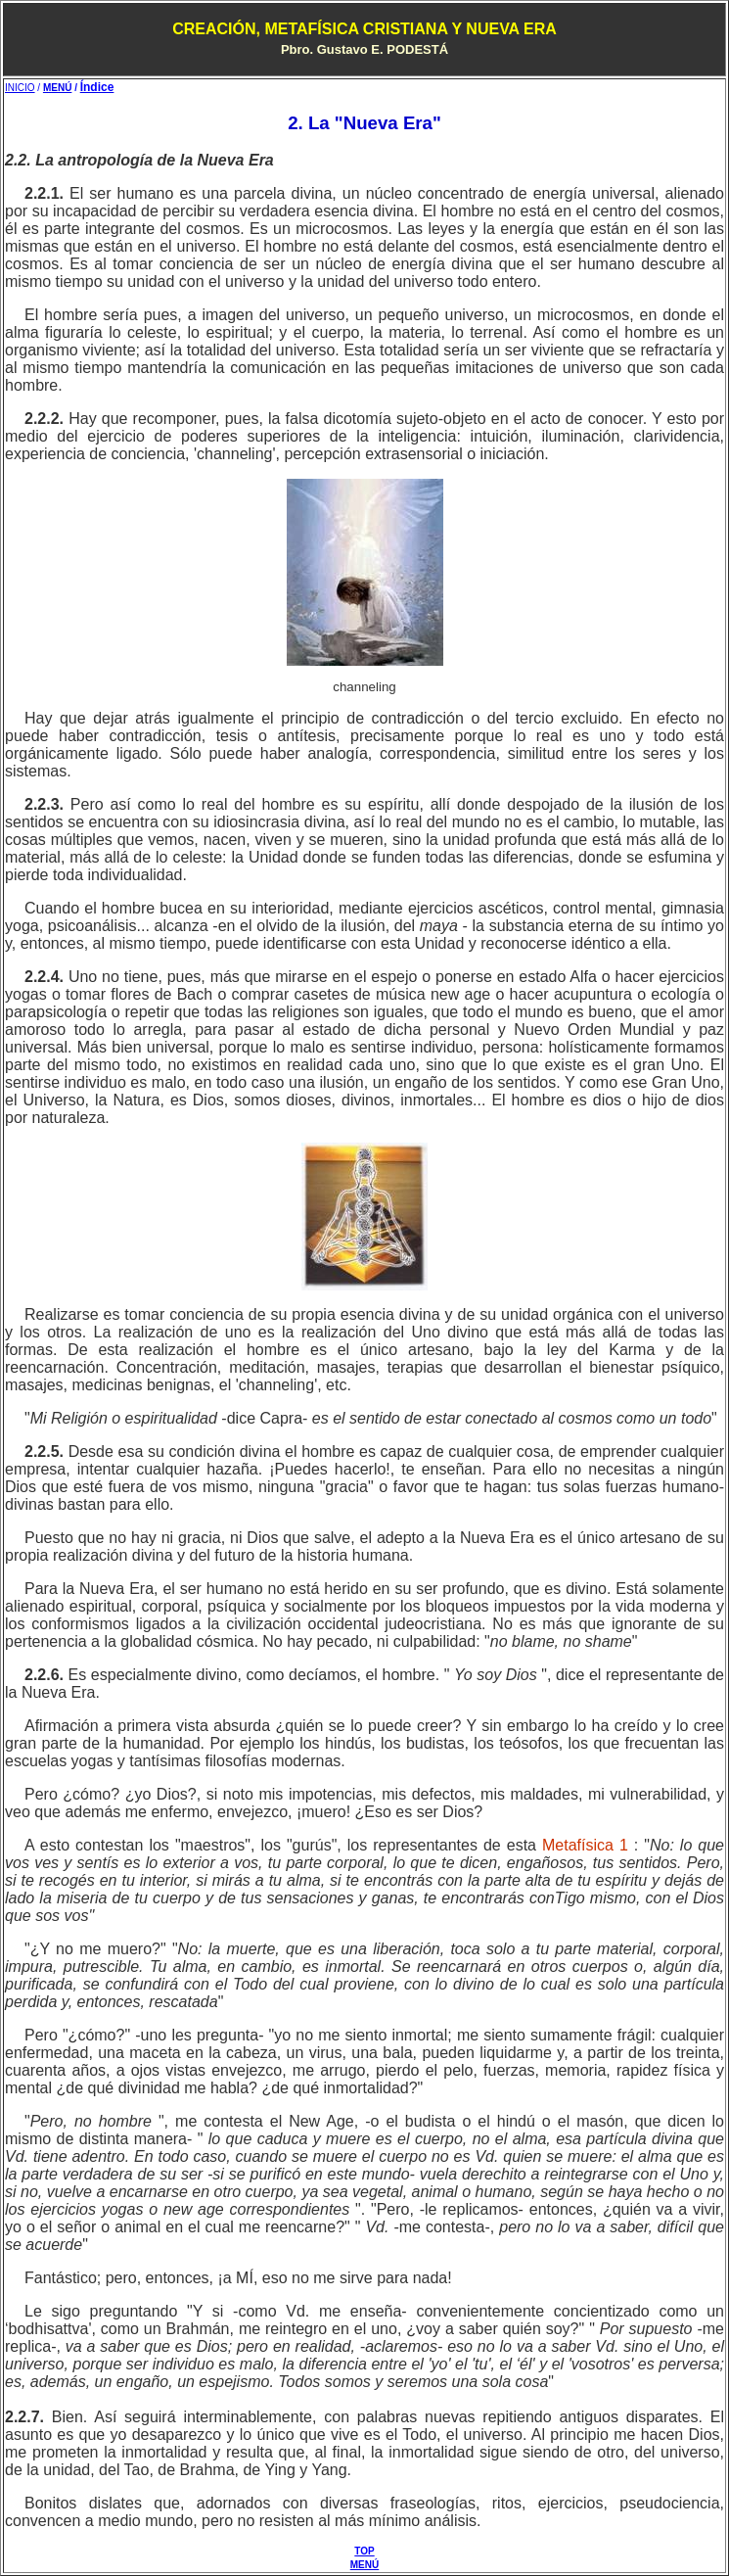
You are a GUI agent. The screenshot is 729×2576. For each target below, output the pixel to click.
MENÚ (57, 87)
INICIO (20, 87)
